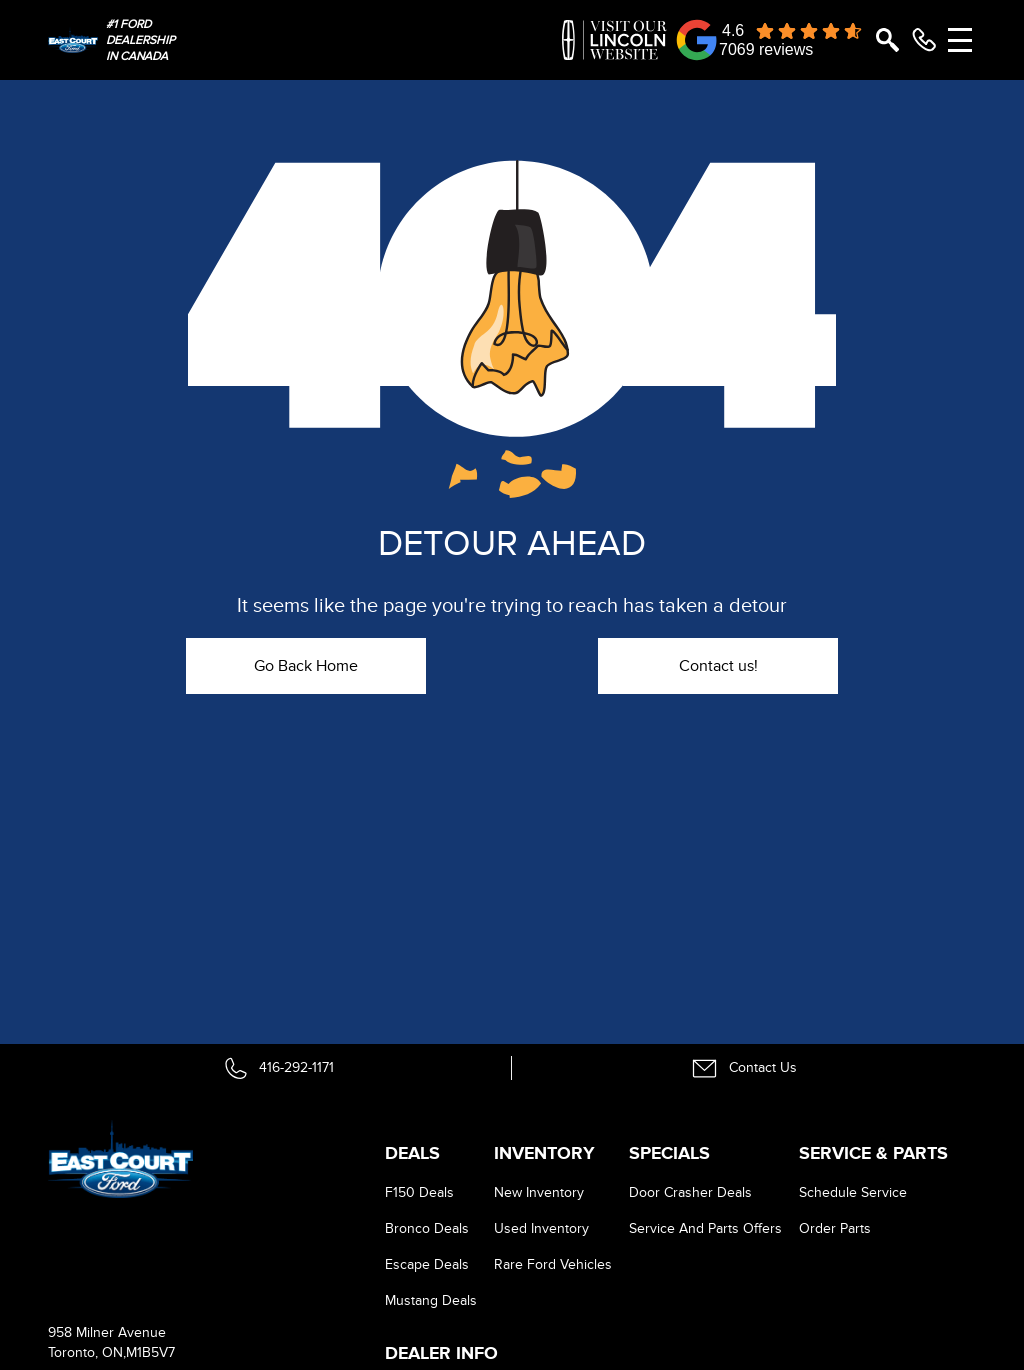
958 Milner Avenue (107, 1332)
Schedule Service (853, 1192)
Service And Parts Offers (705, 1228)
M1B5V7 (150, 1352)
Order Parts (835, 1228)
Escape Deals (427, 1264)
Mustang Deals (431, 1300)
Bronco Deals (427, 1228)
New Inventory (539, 1192)
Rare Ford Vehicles (553, 1264)
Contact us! (718, 666)
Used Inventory (541, 1228)
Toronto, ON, (87, 1352)
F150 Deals (419, 1192)
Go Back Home (306, 666)
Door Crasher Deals (690, 1192)
